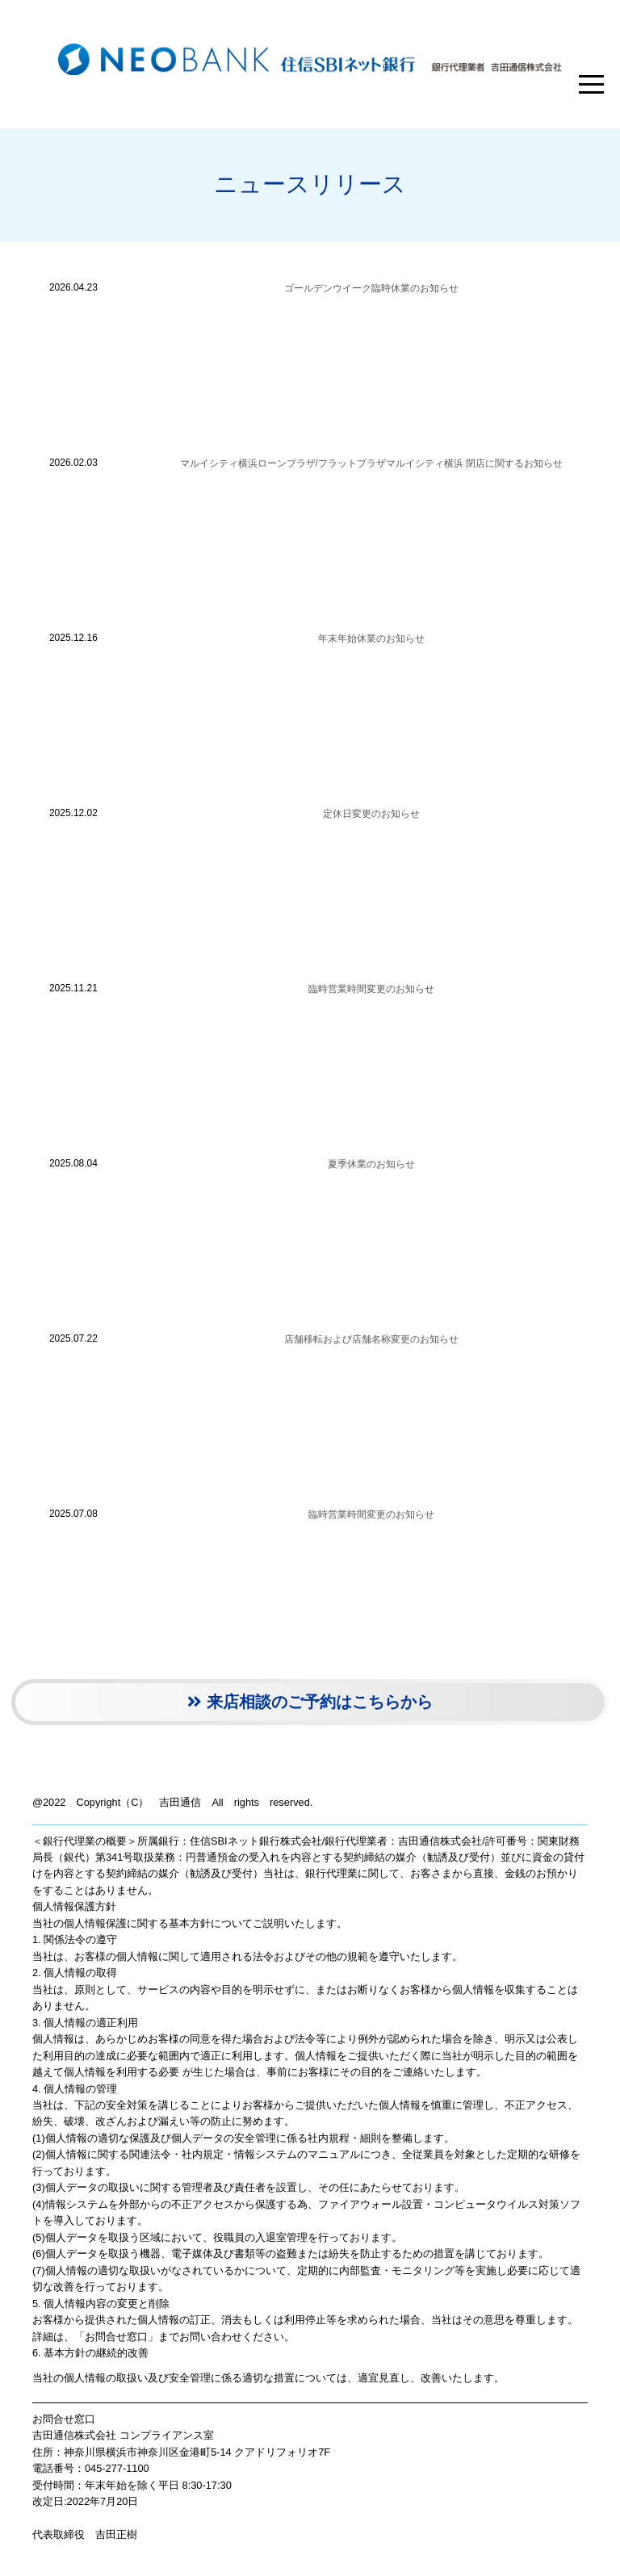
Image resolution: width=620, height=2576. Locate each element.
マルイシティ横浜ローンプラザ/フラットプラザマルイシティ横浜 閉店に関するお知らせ (371, 463)
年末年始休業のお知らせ (371, 638)
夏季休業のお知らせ (371, 1164)
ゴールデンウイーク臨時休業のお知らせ (371, 288)
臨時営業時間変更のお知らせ (371, 989)
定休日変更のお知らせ (371, 813)
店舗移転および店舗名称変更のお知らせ (371, 1339)
